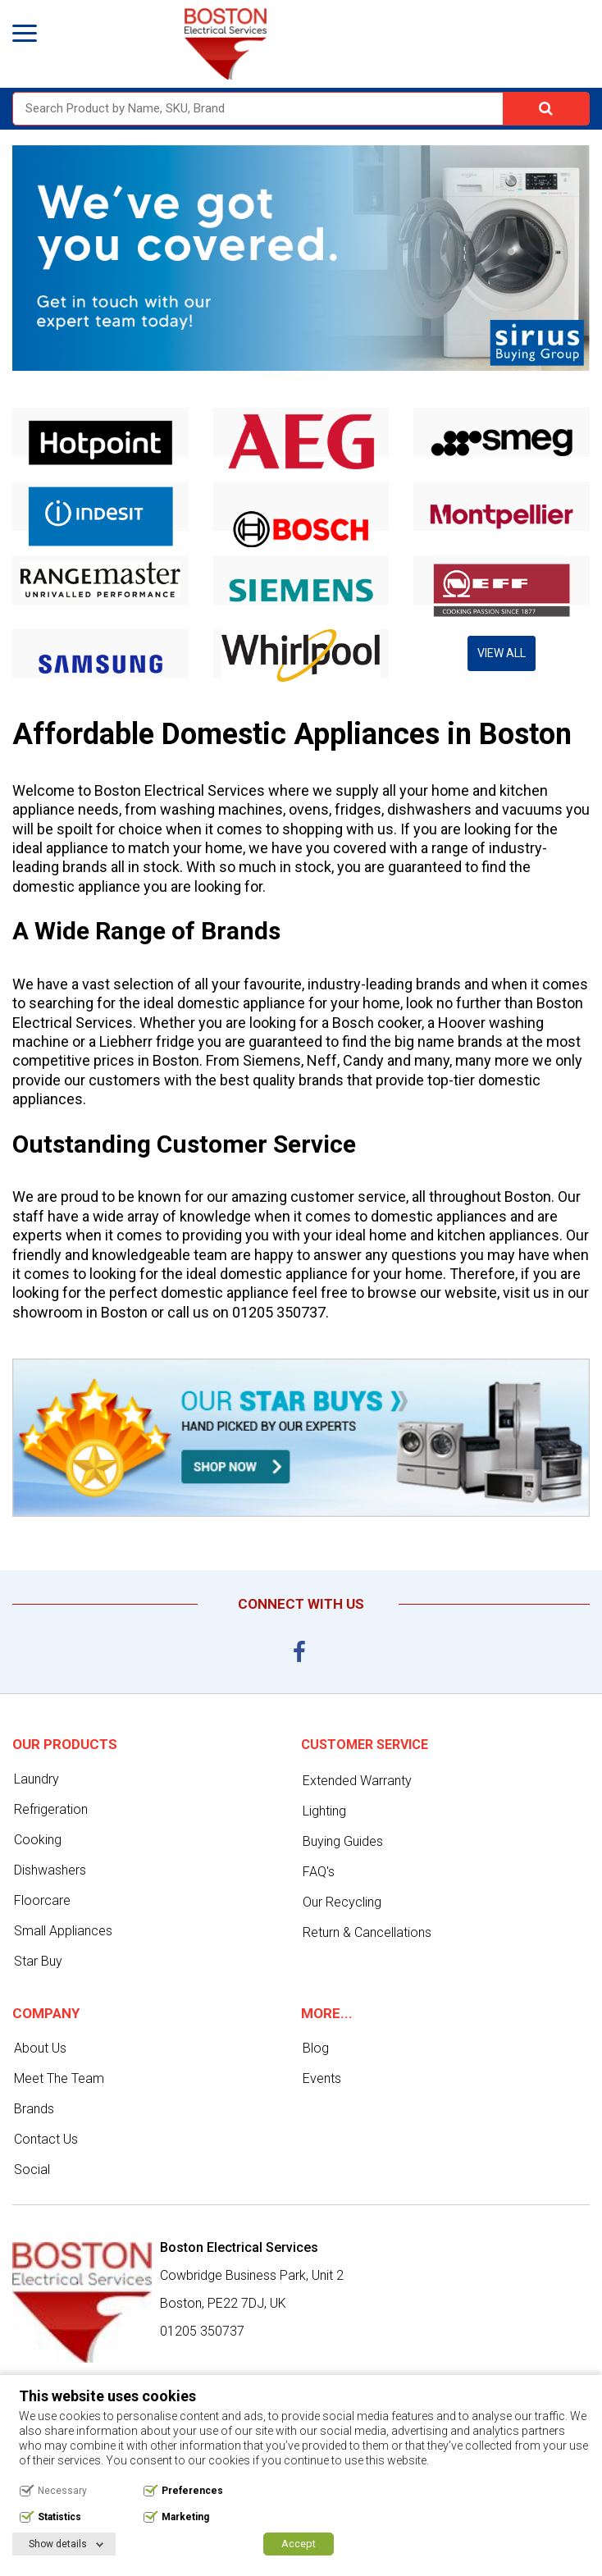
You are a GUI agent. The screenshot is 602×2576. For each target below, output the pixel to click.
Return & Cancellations (367, 1932)
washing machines (221, 809)
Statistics (59, 2517)
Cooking (38, 1840)
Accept (298, 2543)
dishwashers (429, 809)
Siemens (272, 1060)
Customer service (364, 1744)
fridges (358, 809)
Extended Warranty (357, 1780)
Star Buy (38, 1961)
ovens (309, 809)
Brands (34, 2109)
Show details (58, 2544)
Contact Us (46, 2139)
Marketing (185, 2517)
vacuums (532, 809)
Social (32, 2169)
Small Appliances (63, 1931)
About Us (40, 2048)
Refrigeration (51, 1809)
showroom (47, 1312)
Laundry (36, 1779)
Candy (363, 1060)
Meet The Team (59, 2078)
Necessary (62, 2490)
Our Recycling (342, 1902)
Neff (322, 1060)
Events (322, 2078)
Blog (316, 2048)
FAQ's (319, 1871)
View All (501, 653)
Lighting (324, 1811)
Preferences (192, 2490)
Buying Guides (343, 1841)
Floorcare (42, 1900)
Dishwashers (50, 1870)
